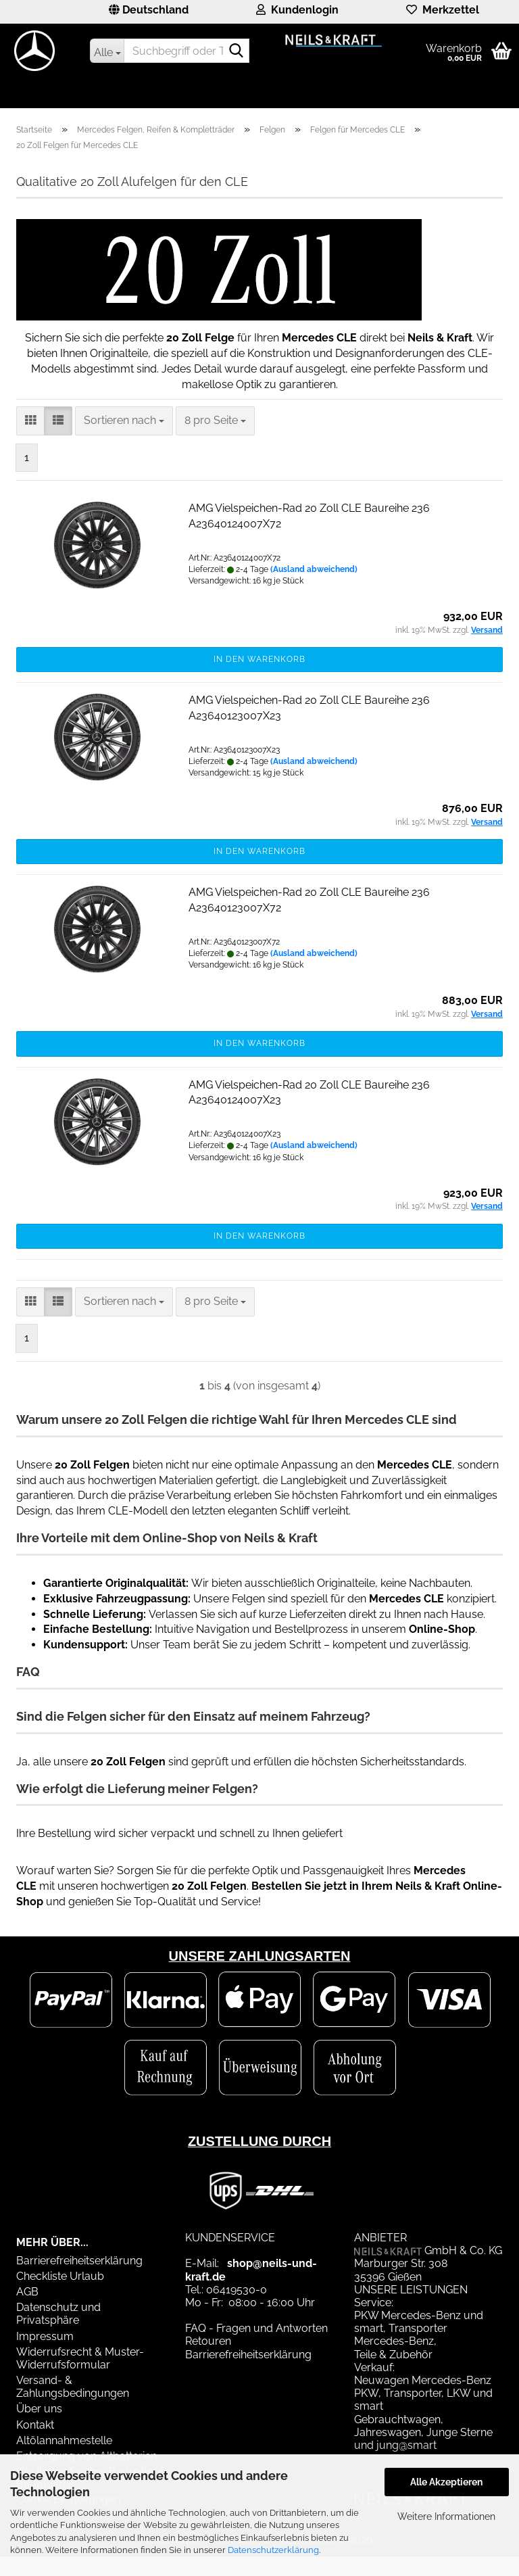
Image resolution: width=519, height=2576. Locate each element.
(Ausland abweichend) (313, 569)
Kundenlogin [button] (297, 9)
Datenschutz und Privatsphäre (58, 2314)
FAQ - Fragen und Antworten (256, 2328)
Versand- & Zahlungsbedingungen (72, 2387)
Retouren (208, 2341)
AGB (27, 2291)
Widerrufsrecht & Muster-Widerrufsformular (80, 2358)
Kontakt (35, 2424)
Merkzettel (442, 9)
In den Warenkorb (259, 659)
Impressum (45, 2336)
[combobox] (124, 420)
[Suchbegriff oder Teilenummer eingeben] (107, 51)
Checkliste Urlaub (60, 2276)
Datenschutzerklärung (273, 2550)
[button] (148, 12)
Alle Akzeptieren (446, 2482)
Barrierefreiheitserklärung (79, 2260)
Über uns (39, 2408)
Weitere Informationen (446, 2516)
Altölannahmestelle (64, 2440)
